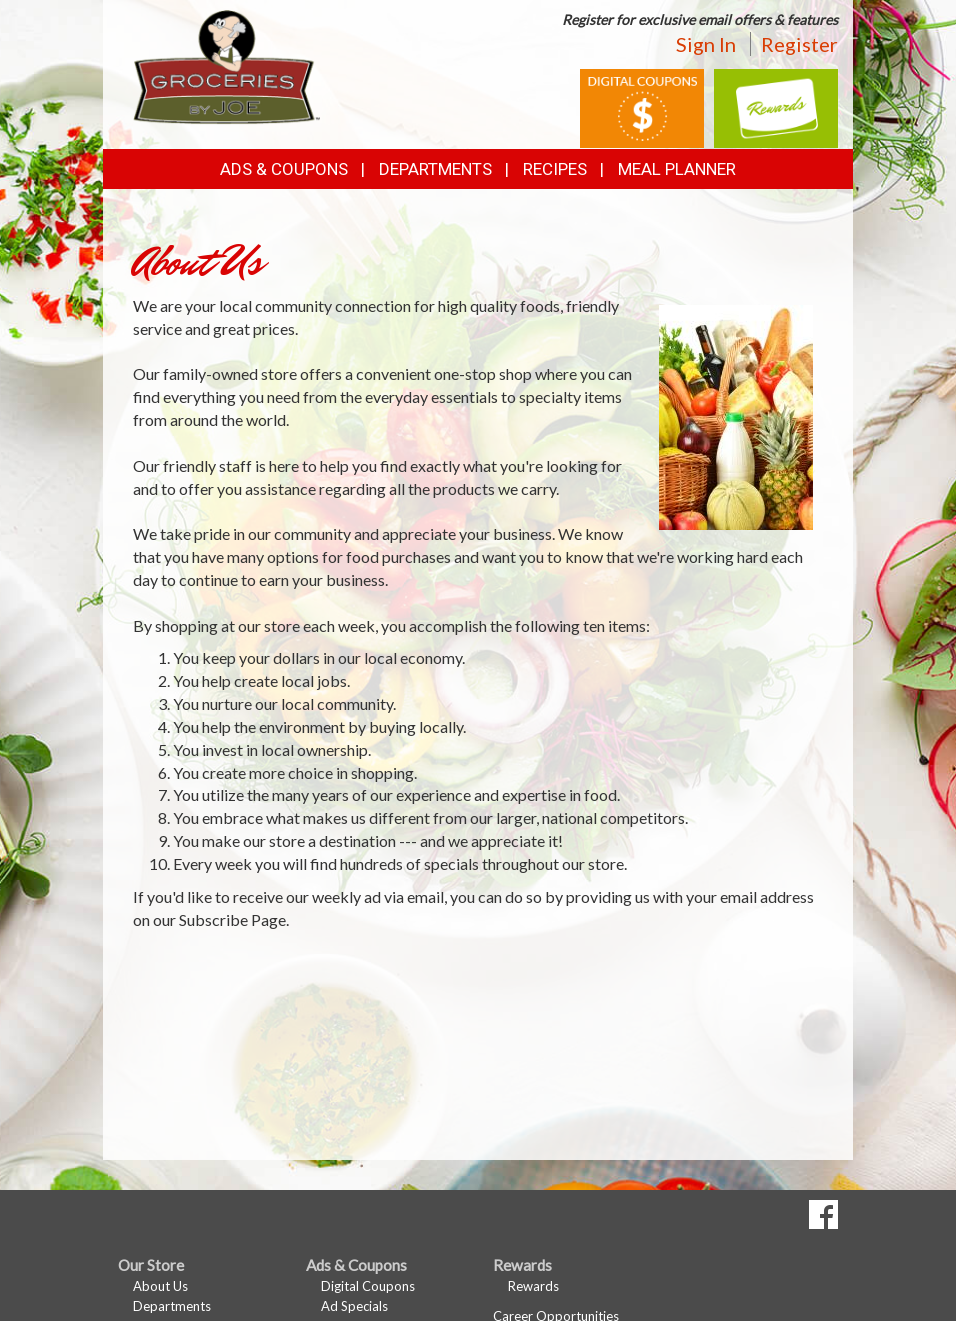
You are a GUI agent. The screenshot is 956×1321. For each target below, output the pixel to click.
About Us (160, 1286)
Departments (172, 1306)
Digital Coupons (368, 1286)
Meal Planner (677, 169)
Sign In (706, 44)
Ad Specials (354, 1306)
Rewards (533, 1286)
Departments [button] (435, 169)
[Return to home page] (226, 65)
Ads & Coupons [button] (284, 169)
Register (799, 44)
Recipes (555, 169)
